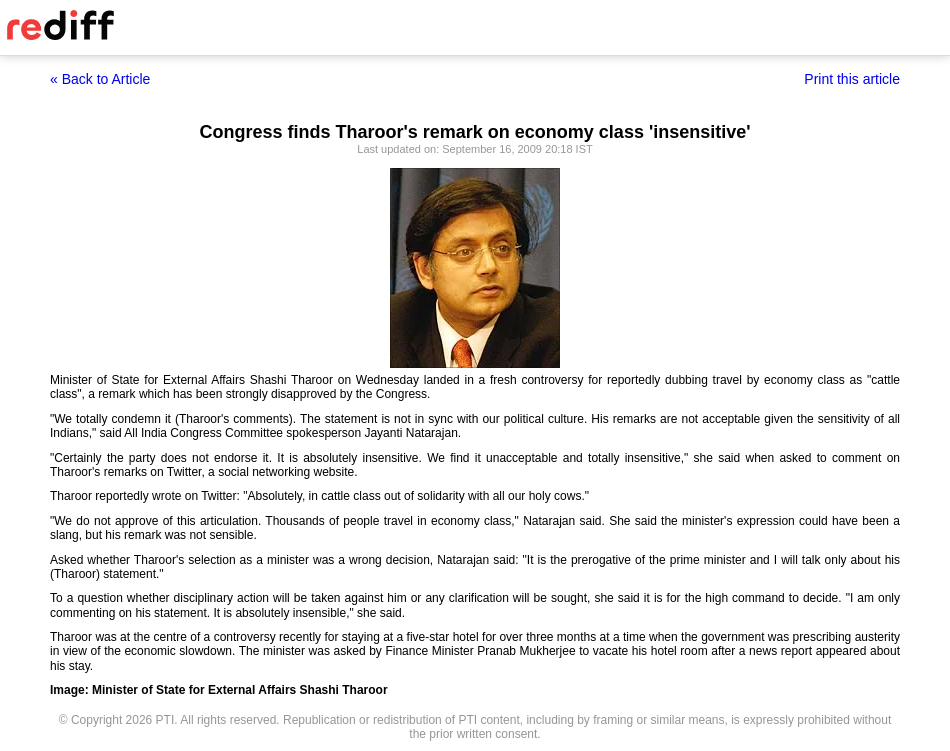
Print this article (852, 79)
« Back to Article (100, 79)
